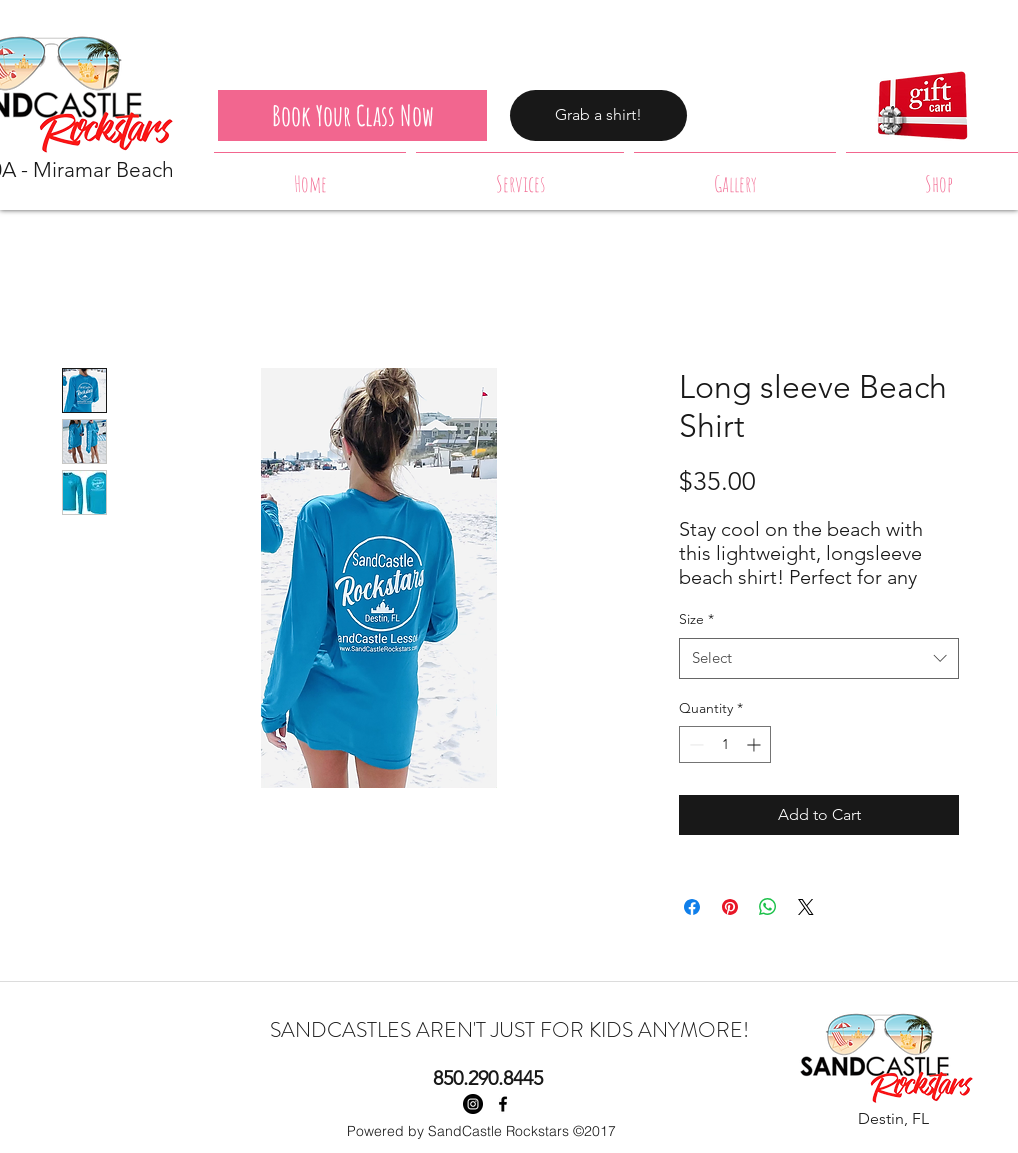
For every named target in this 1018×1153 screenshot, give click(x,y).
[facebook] (503, 1104)
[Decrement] (694, 744)
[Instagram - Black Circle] (473, 1104)
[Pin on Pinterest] (730, 907)
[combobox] (819, 658)
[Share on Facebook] (692, 907)
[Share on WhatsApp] (768, 907)
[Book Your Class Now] (352, 115)
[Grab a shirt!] (598, 115)
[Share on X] (806, 907)
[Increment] (755, 744)
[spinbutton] (725, 744)
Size (696, 619)
